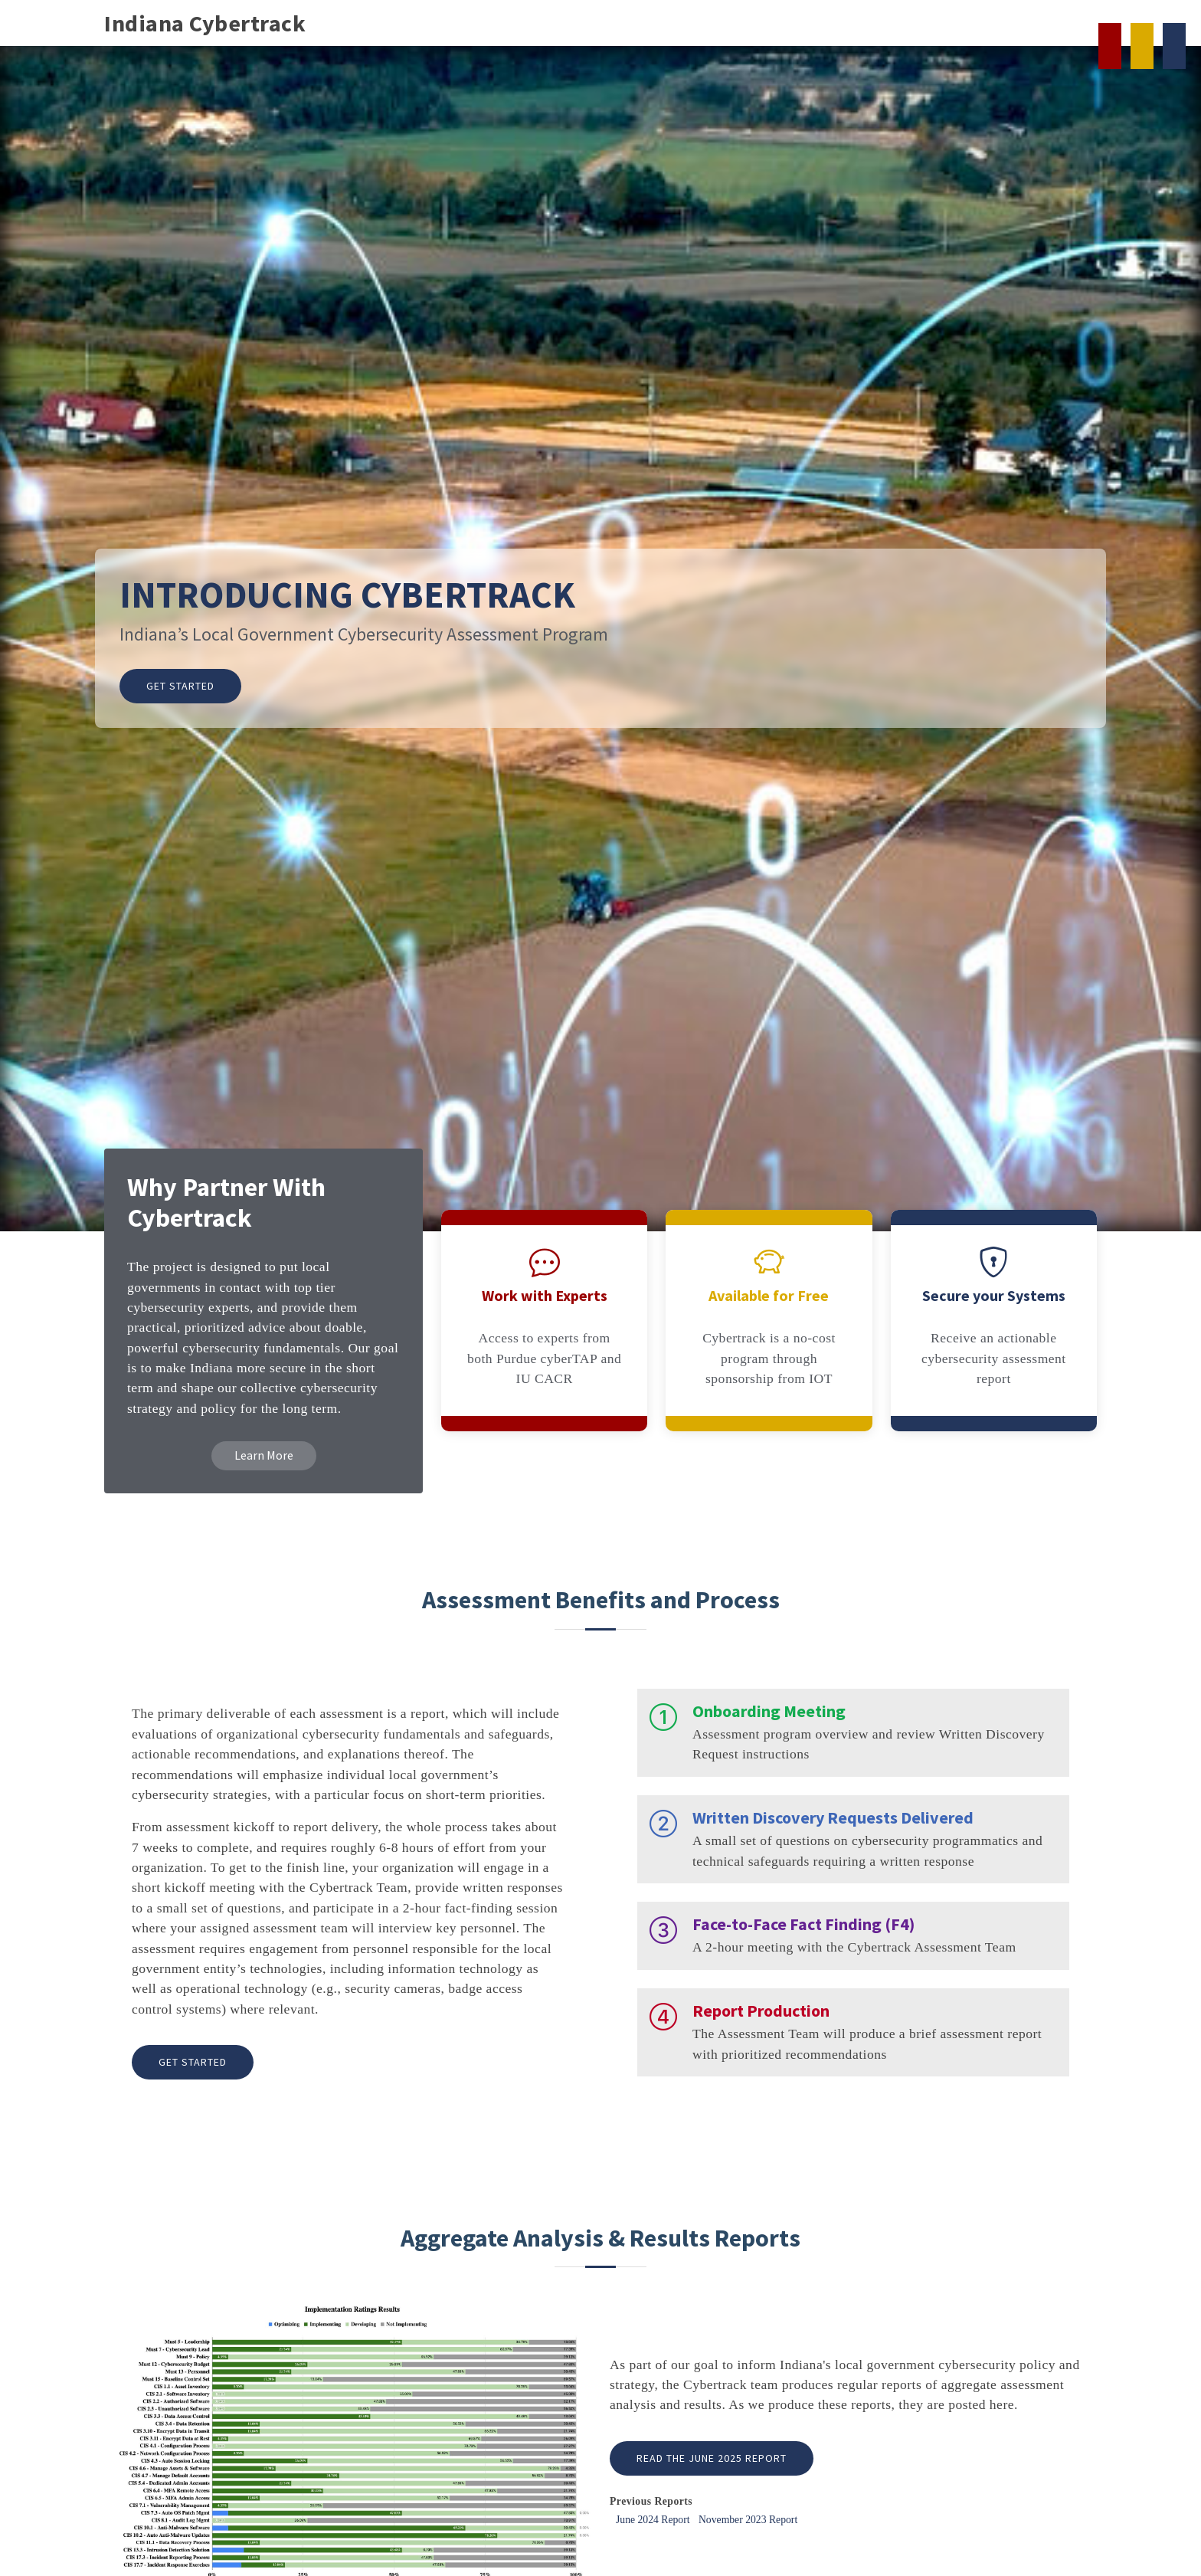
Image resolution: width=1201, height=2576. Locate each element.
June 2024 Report (653, 2519)
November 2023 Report (748, 2519)
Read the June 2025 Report (711, 2458)
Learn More (263, 1455)
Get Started (180, 686)
